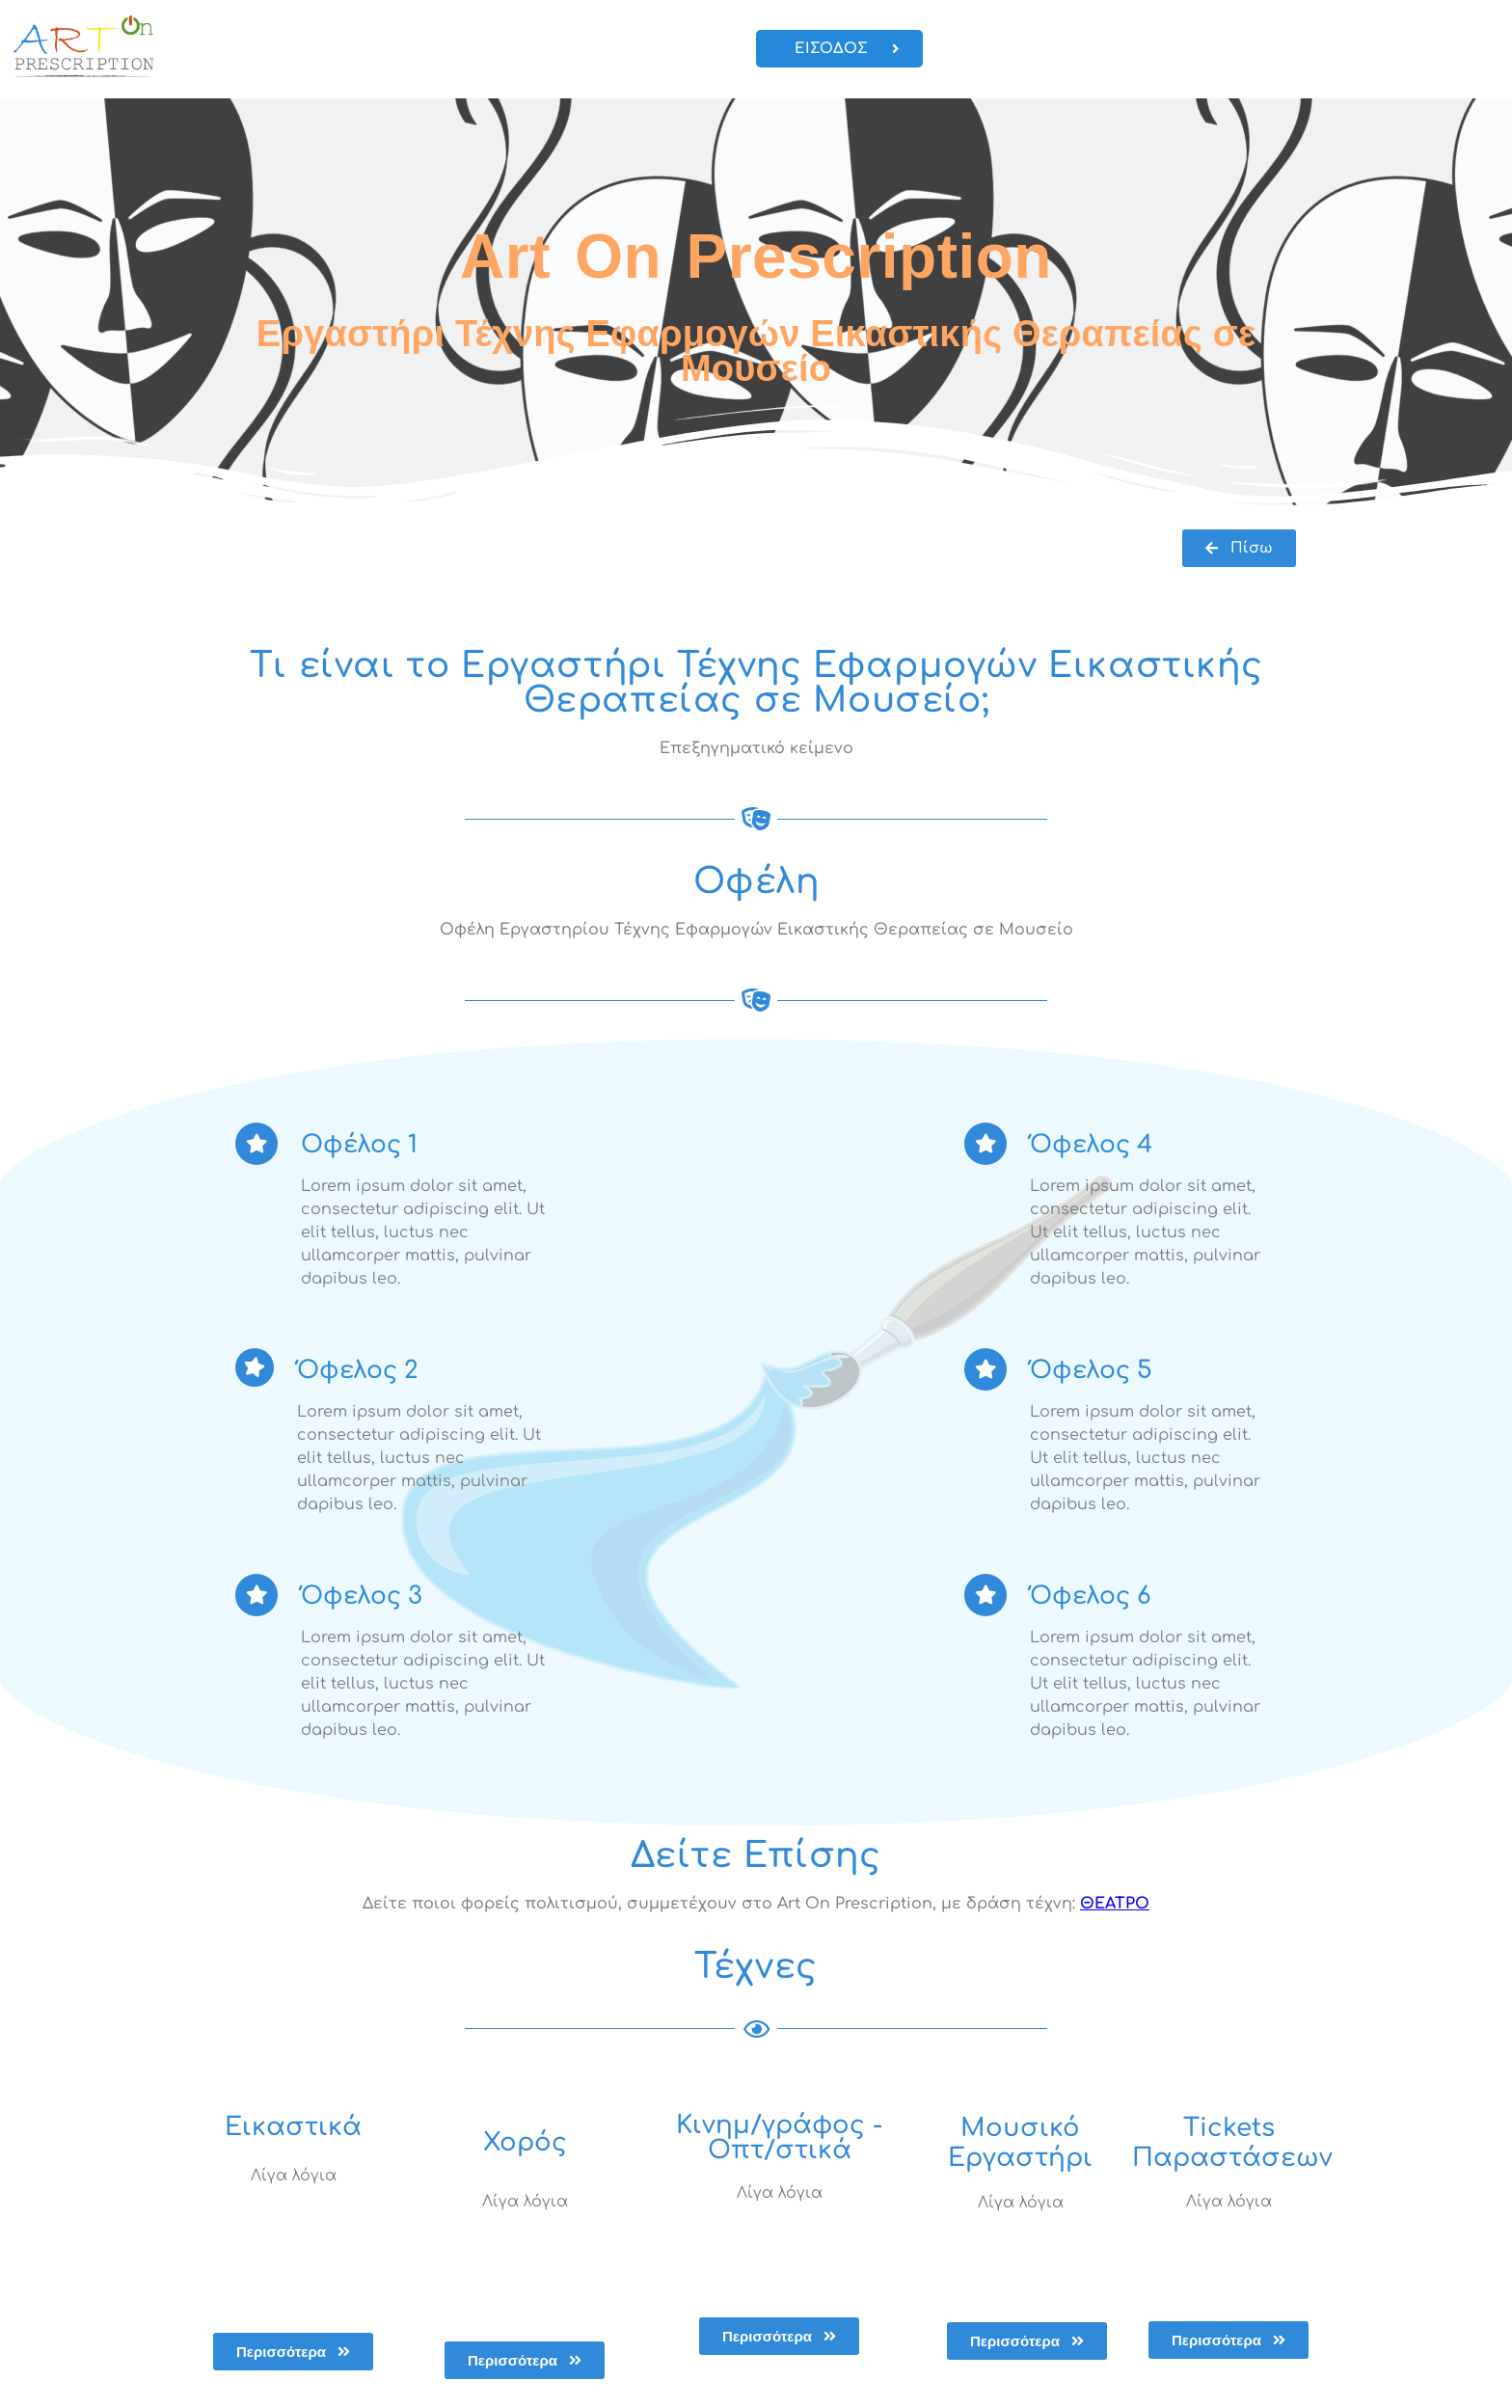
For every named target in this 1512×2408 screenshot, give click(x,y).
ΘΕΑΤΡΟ (1114, 1903)
